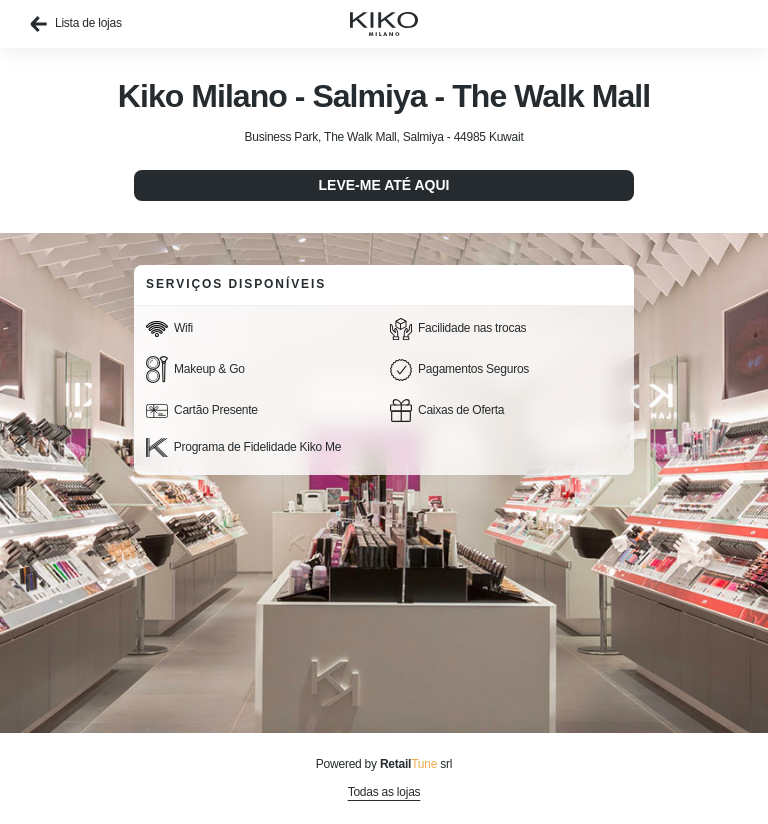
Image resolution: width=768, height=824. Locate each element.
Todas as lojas (384, 792)
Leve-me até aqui (384, 185)
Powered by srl (384, 764)
